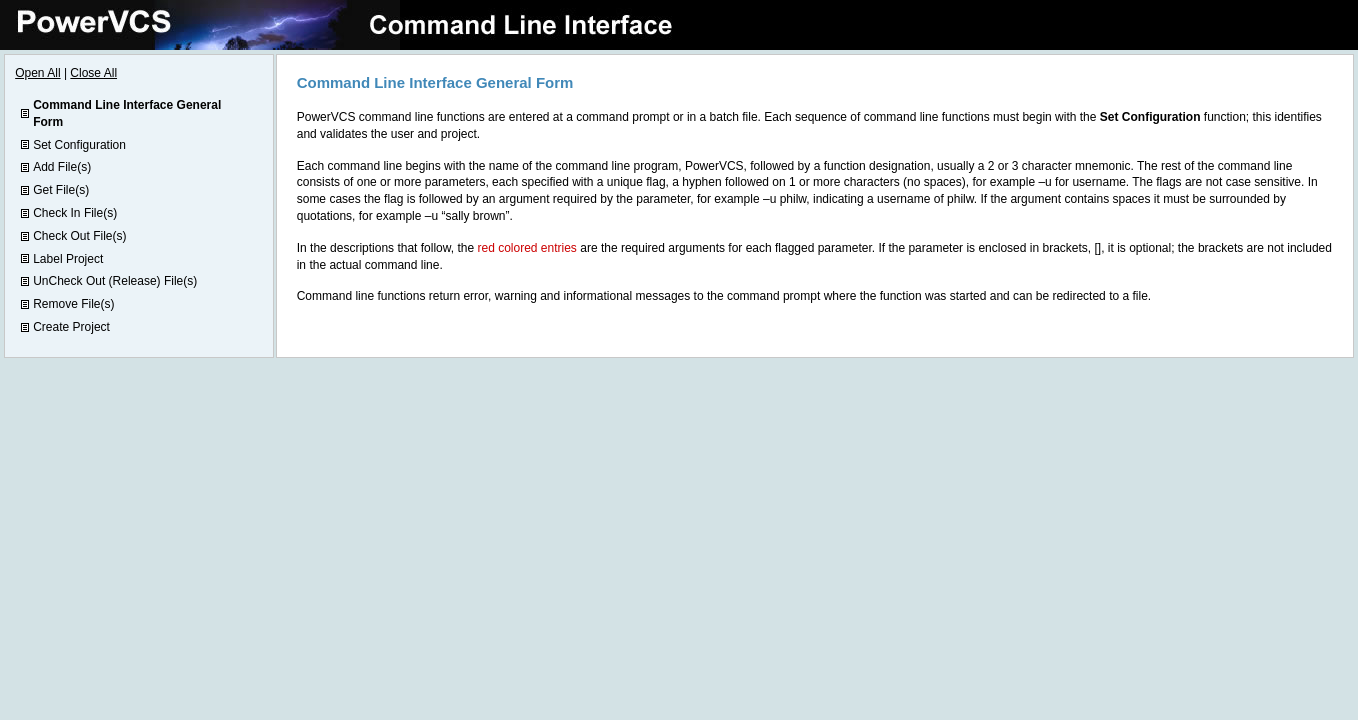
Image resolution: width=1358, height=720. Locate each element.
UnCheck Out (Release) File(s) (115, 281)
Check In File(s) (75, 213)
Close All (93, 73)
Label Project (68, 259)
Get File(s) (61, 190)
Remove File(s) (73, 304)
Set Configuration (79, 145)
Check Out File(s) (79, 236)
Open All (37, 73)
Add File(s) (62, 167)
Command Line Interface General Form (127, 113)
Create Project (71, 327)
